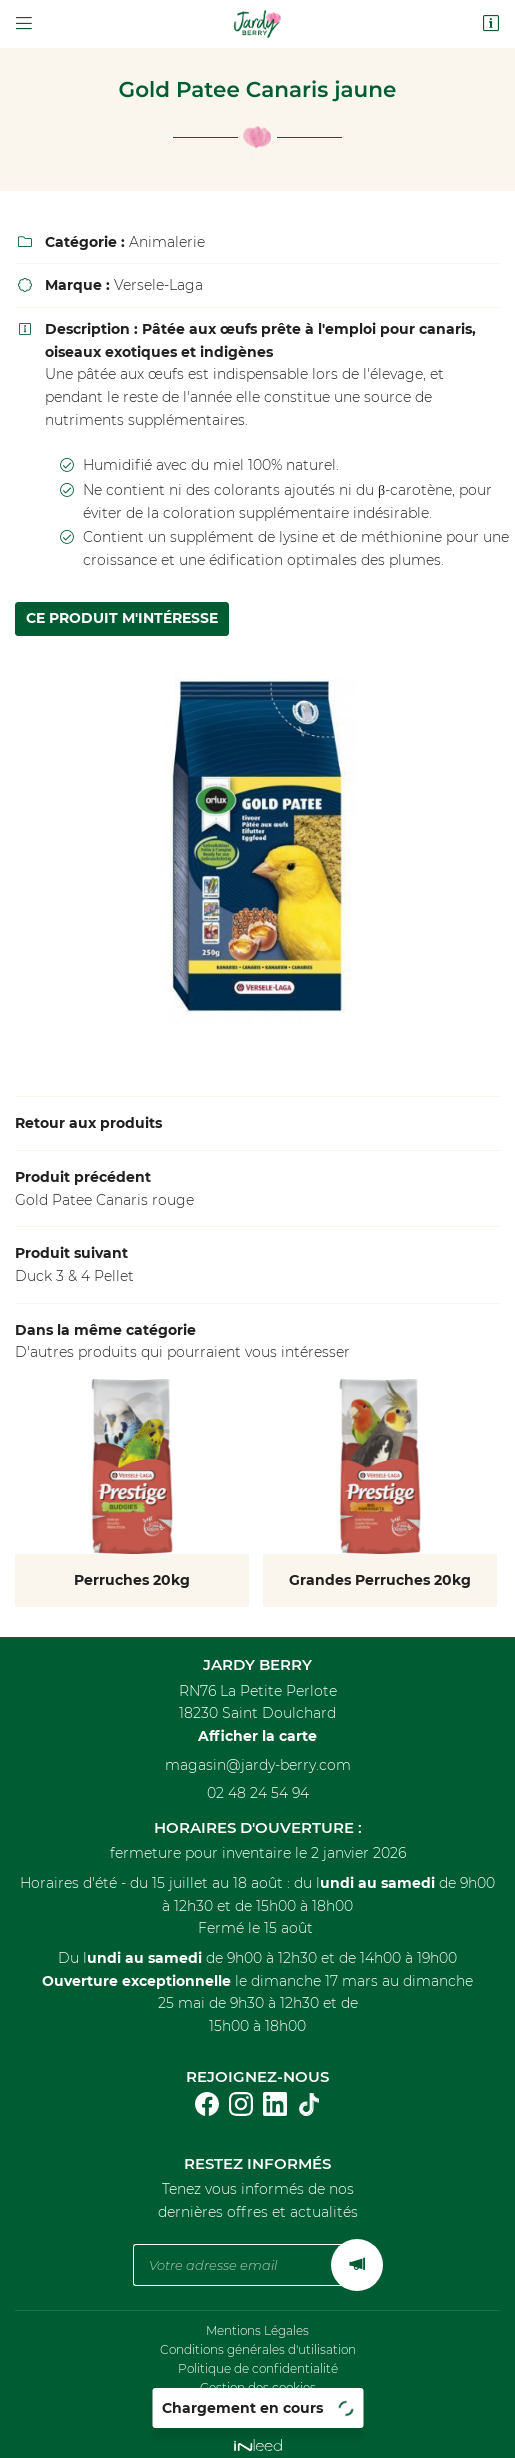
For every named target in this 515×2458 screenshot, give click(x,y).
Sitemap (258, 2397)
